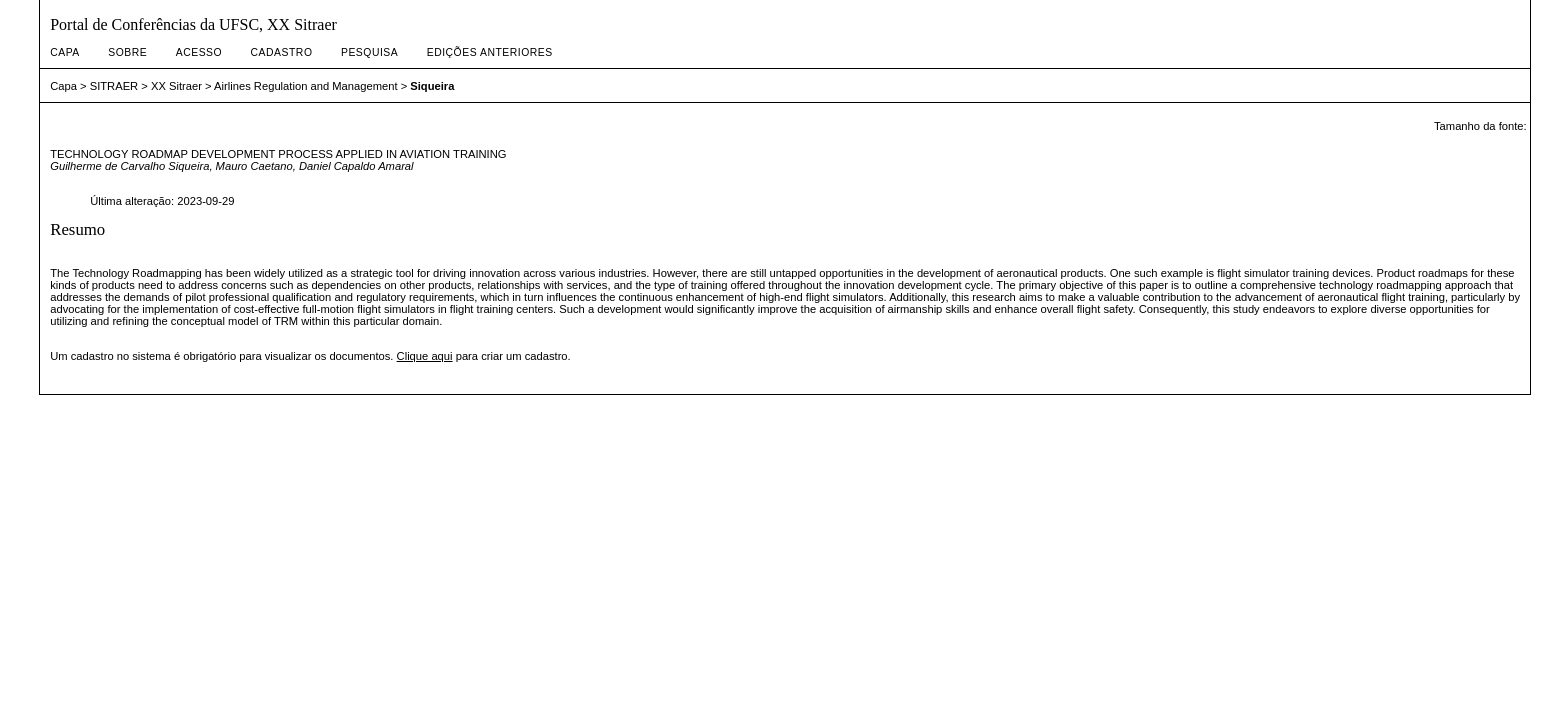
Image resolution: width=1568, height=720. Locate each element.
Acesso (199, 52)
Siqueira (432, 86)
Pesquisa (369, 52)
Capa (65, 52)
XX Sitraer (176, 86)
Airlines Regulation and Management (305, 86)
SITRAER (114, 86)
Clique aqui (425, 356)
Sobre (127, 52)
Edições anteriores (490, 52)
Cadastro (282, 52)
